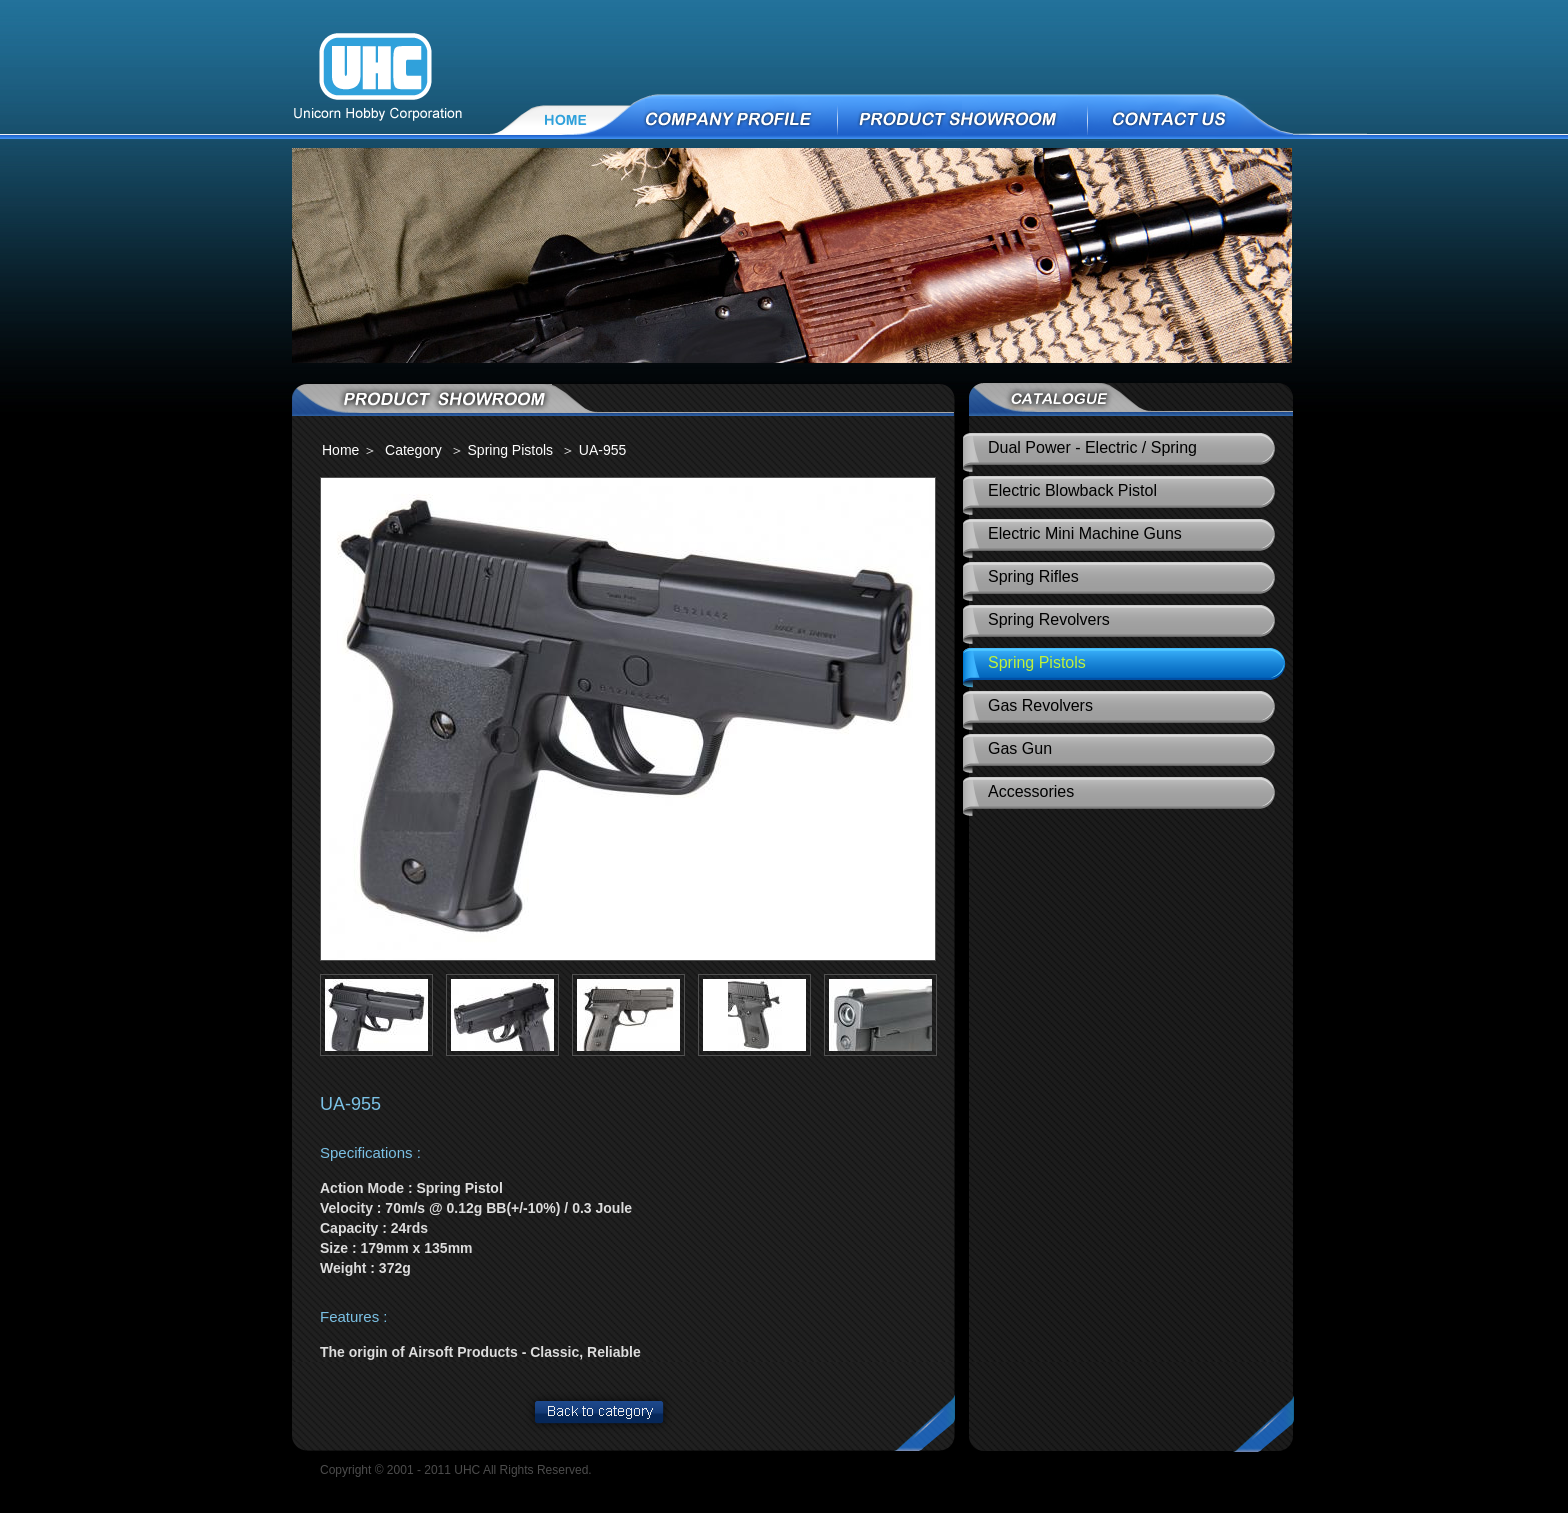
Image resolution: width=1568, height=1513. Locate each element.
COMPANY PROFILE (735, 117)
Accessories (1031, 791)
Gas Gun (1020, 748)
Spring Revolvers (1049, 619)
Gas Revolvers (1040, 705)
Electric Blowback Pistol (1072, 490)
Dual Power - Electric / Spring (1092, 447)
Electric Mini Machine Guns (1085, 533)
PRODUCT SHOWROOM (963, 117)
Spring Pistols (1037, 662)
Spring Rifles (1033, 576)
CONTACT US (1228, 117)
